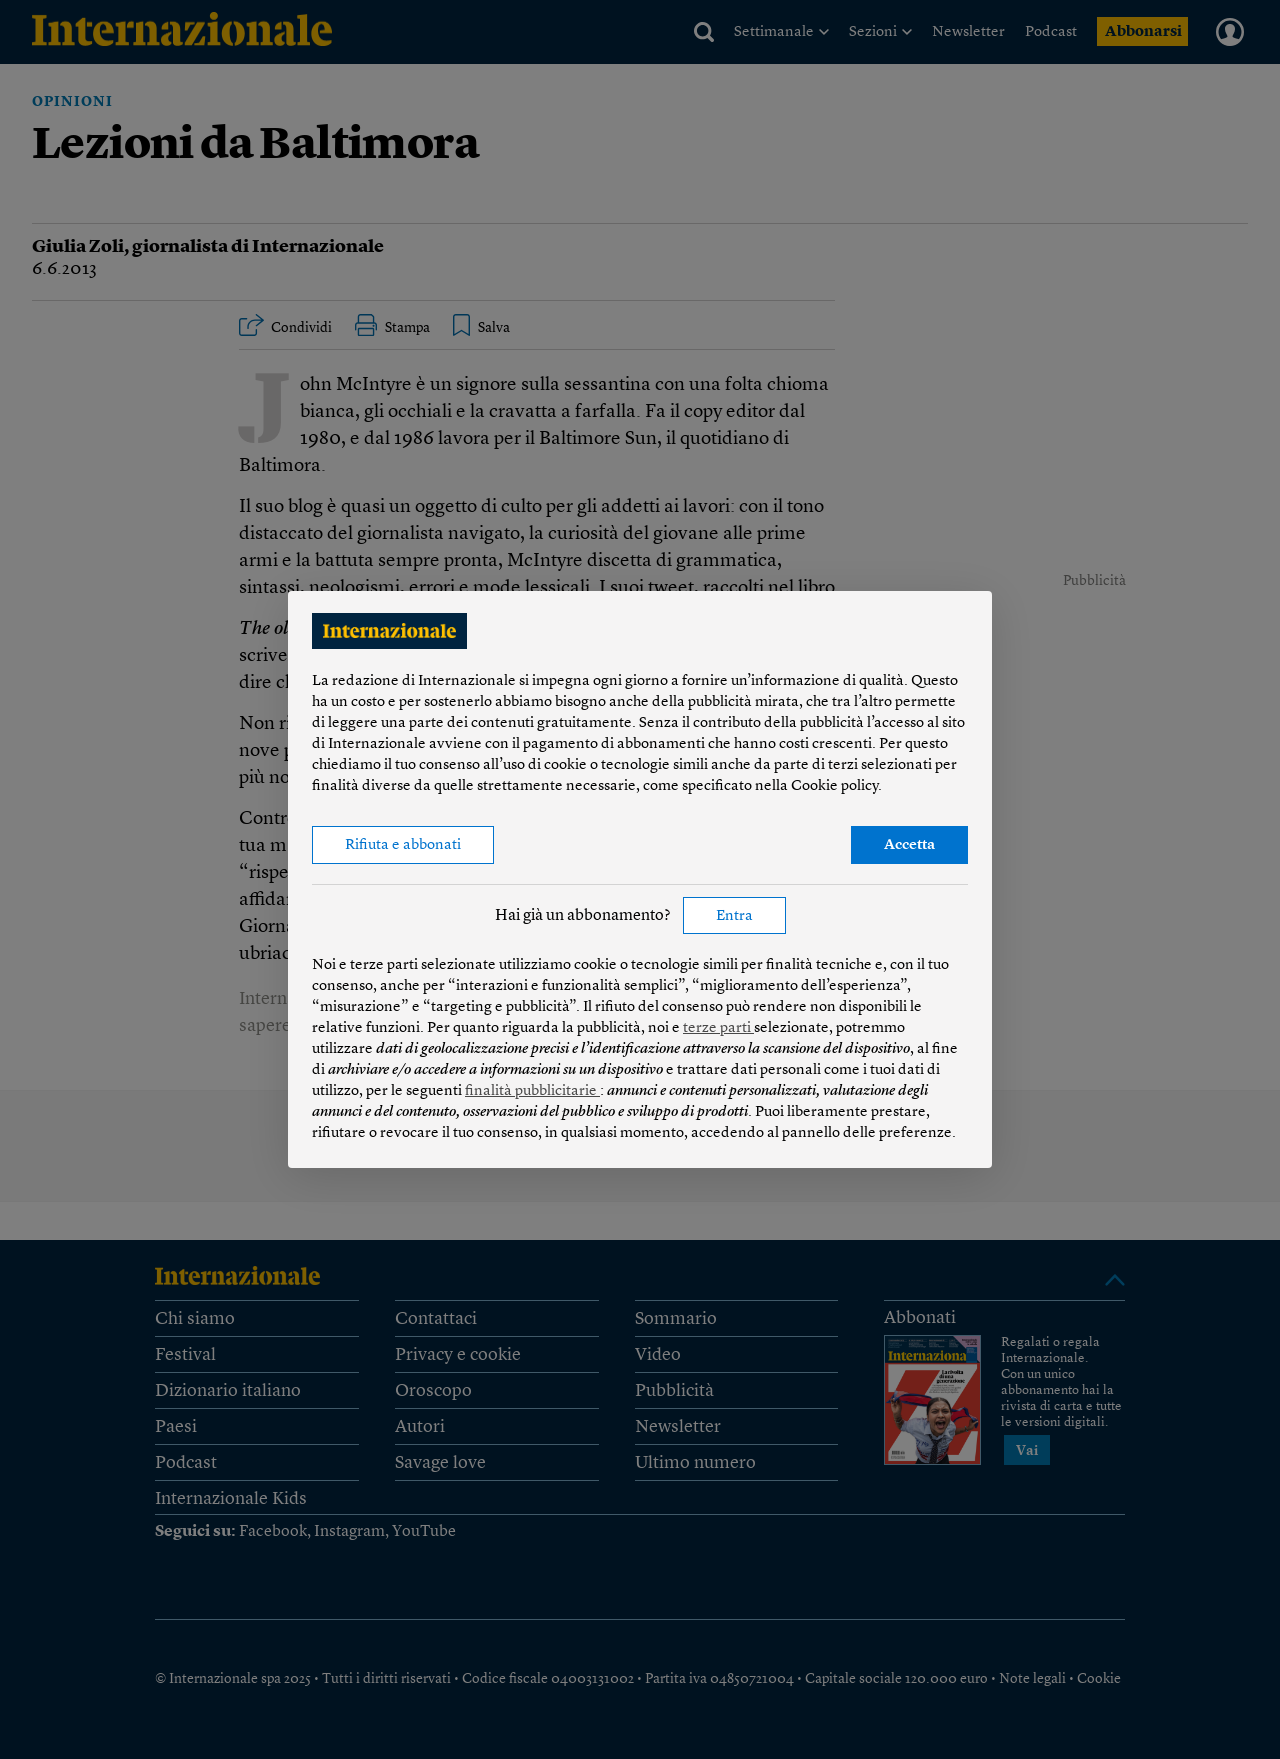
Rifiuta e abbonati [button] (403, 845)
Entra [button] (734, 916)
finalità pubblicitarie (532, 1091)
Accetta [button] (909, 845)
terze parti (718, 1028)
